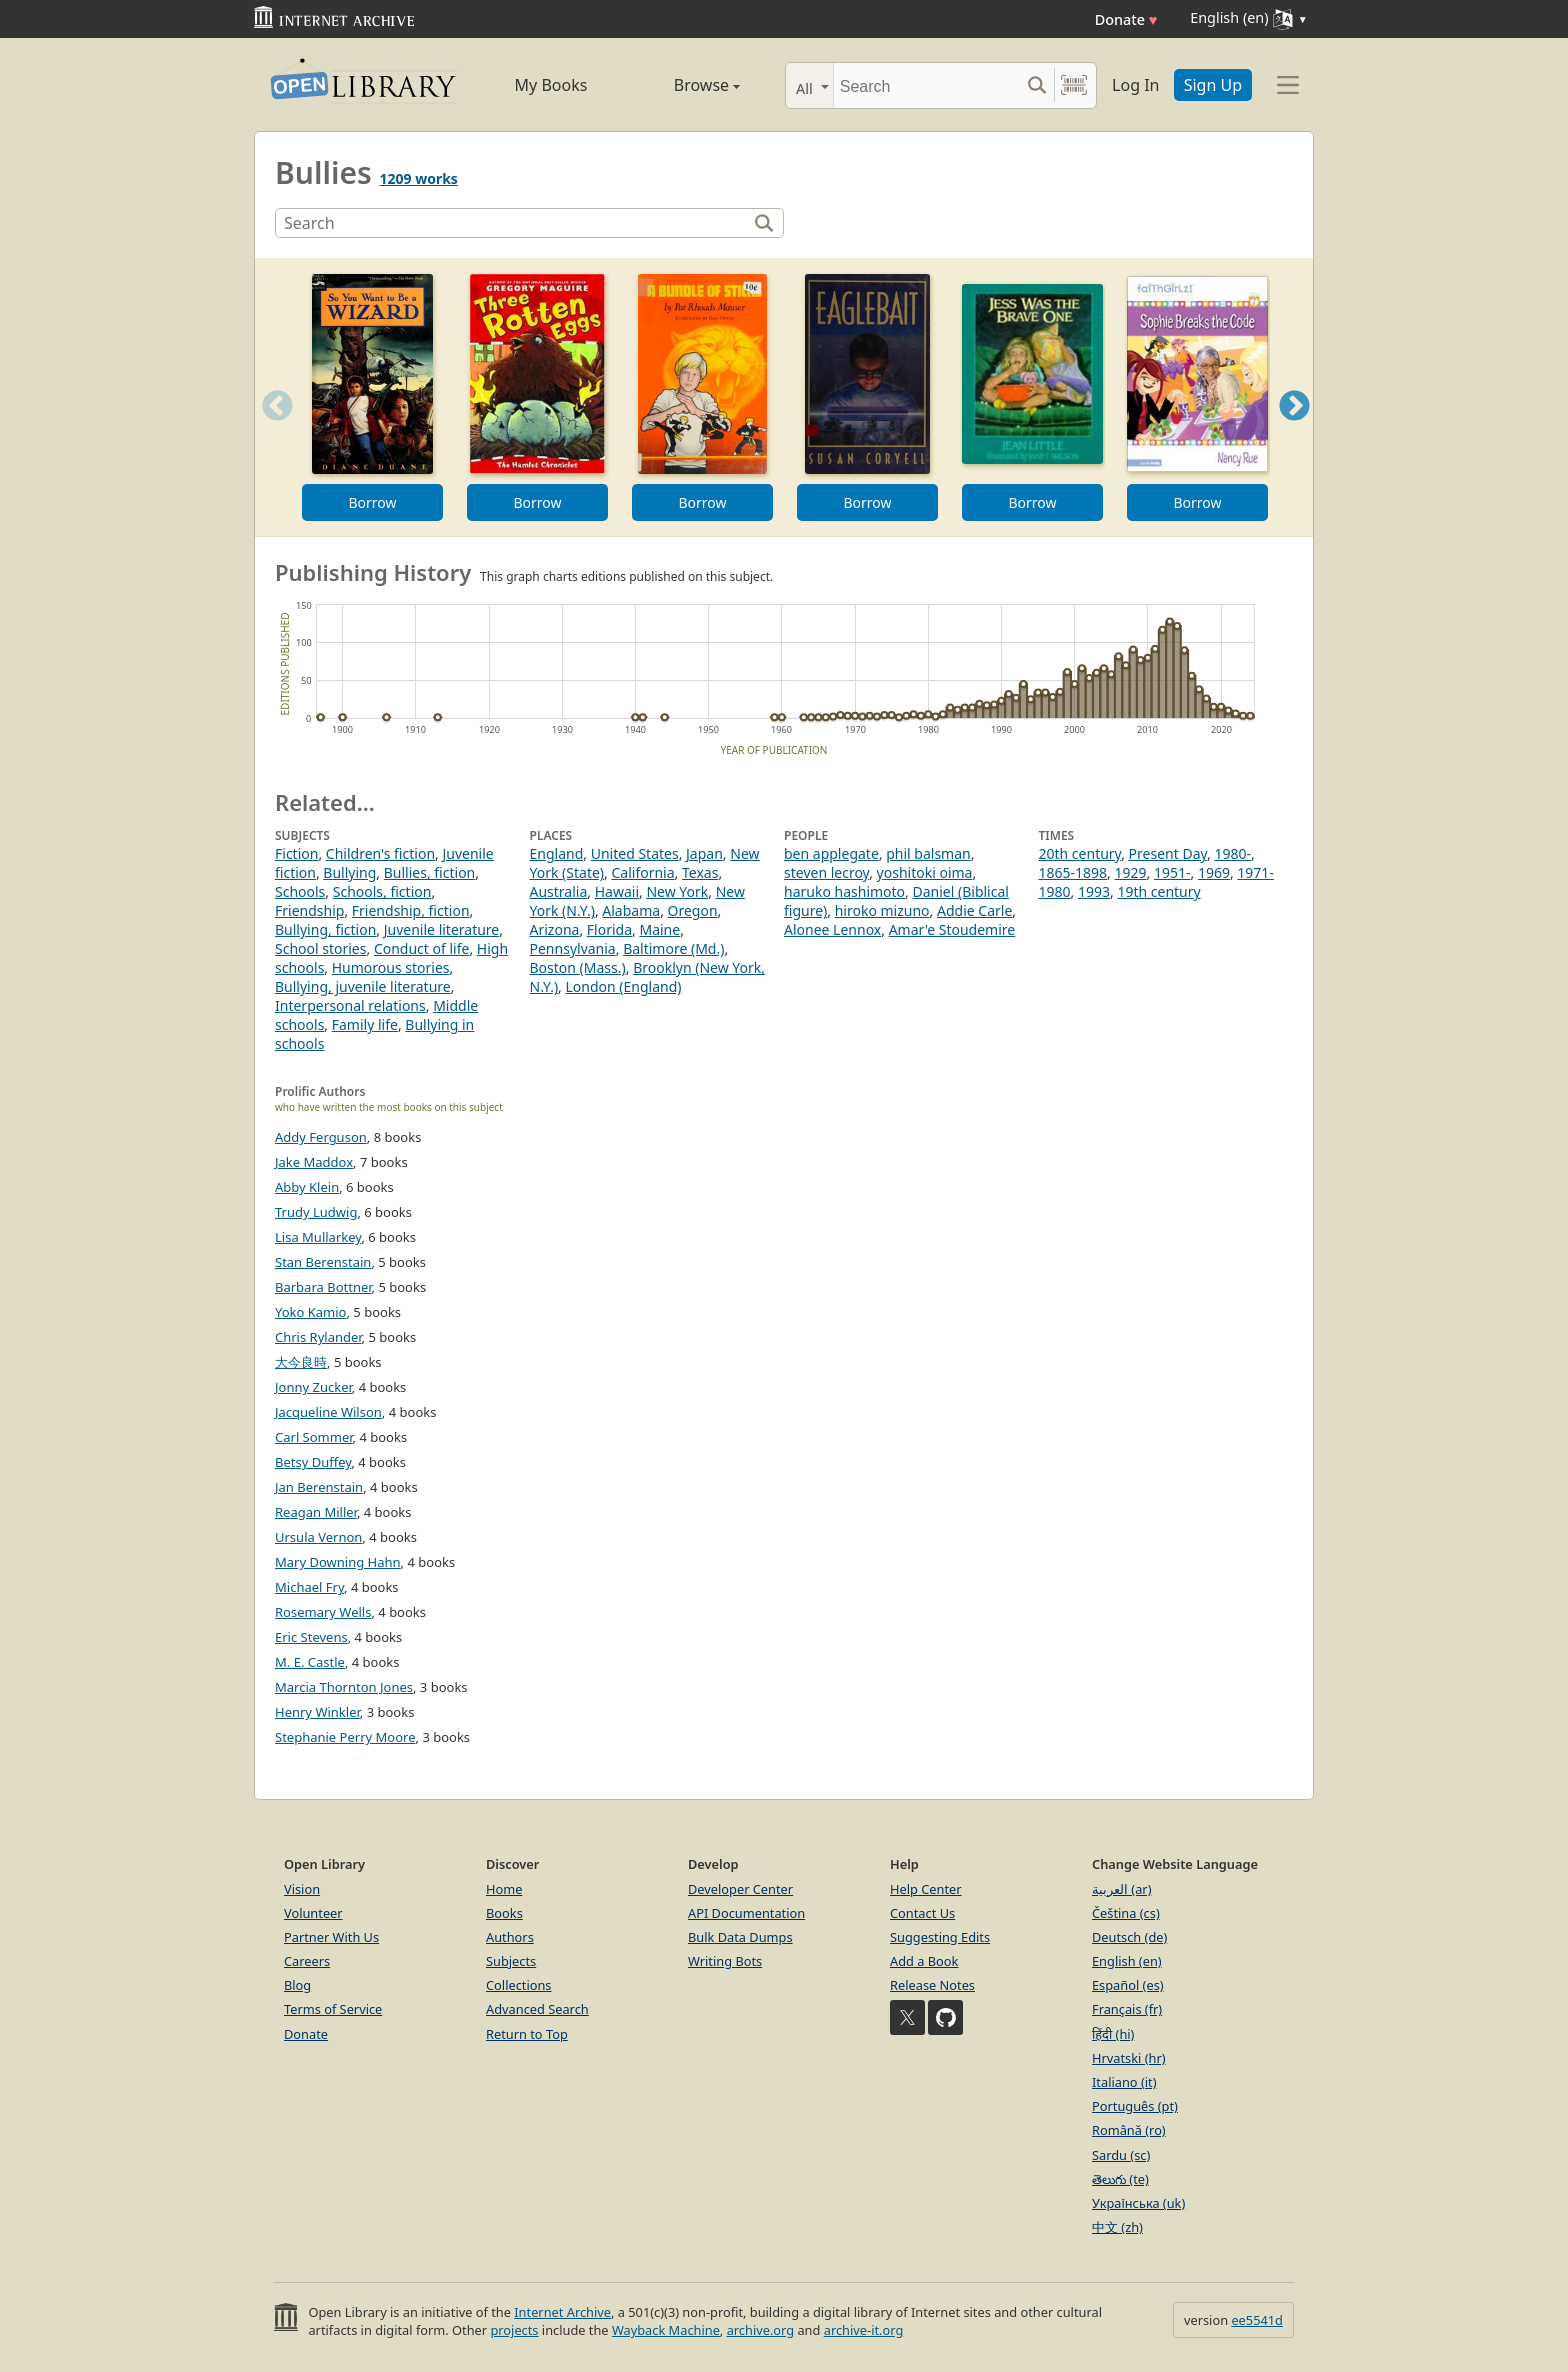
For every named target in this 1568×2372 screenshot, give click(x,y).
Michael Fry (309, 1587)
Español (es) (1128, 1985)
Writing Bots (725, 1961)
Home (504, 1889)
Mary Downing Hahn (338, 1562)
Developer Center (740, 1889)
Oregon (693, 910)
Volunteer (313, 1913)
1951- (1172, 872)
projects (514, 2330)
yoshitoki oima (925, 872)
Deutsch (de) (1129, 1937)
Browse (684, 85)
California (642, 872)
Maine (659, 929)
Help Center (926, 1889)
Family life (365, 1024)
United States (635, 853)
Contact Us (922, 1913)
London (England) (624, 986)
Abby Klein (307, 1187)
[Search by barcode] (1074, 85)
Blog (297, 1985)
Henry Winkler (317, 1712)
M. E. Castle (310, 1662)
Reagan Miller (316, 1512)
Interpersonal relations (350, 1005)
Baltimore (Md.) (673, 948)
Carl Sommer (314, 1437)
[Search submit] (1036, 85)
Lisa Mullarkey (318, 1237)
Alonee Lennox (832, 929)
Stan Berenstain (323, 1262)
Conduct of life (422, 948)
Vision (302, 1889)
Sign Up (1213, 85)
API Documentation (746, 1913)
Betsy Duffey (313, 1462)
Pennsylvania (573, 948)
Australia (559, 891)
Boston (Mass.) (578, 967)
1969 (1214, 872)
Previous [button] (271, 430)
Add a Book (924, 1961)
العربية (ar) (1121, 1889)
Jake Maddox (314, 1162)
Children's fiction (380, 853)
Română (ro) (1129, 2130)
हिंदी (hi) (1113, 2034)
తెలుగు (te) (1120, 2179)
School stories (320, 948)
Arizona (555, 929)
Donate (1126, 19)
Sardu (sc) (1121, 2155)
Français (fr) (1127, 2009)
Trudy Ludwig (316, 1212)
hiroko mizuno (882, 910)
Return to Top (527, 2034)
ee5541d (1257, 2320)
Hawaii (617, 891)
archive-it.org (864, 2330)
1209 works (419, 178)
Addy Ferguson (321, 1137)
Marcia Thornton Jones (344, 1687)
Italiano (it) (1124, 2082)
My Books (551, 85)
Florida (609, 929)
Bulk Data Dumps (740, 1937)
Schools (300, 891)
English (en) (1127, 1961)
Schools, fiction (382, 891)
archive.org (760, 2330)
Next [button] (1294, 430)
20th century (1080, 853)
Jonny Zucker (313, 1387)
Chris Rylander (318, 1337)
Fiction (296, 853)
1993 (1094, 891)
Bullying (349, 872)
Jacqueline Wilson (328, 1412)
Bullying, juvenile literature (363, 986)
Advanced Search (537, 2009)
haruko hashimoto (844, 891)
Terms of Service (333, 2009)
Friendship (309, 910)
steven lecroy (826, 872)
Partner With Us (331, 1937)
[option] (372, 397)
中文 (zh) (1117, 2227)
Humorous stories (391, 967)
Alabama (631, 910)
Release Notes (932, 1985)
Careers (307, 1961)
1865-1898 (1073, 872)
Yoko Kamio (310, 1312)
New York (677, 891)
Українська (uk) (1138, 2203)
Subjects (511, 1961)
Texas (700, 872)
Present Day (1168, 853)
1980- (1233, 853)
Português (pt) (1135, 2106)
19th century (1158, 891)
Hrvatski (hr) (1129, 2058)
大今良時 (301, 1362)
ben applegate (831, 853)
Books (504, 1913)
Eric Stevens (311, 1637)
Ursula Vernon (318, 1537)
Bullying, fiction (325, 929)
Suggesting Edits (940, 1937)
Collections (519, 1985)
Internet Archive (562, 2312)
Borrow (372, 502)
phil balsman (928, 853)
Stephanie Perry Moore (345, 1737)
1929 (1130, 872)
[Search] (926, 85)
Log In (1135, 85)
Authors (510, 1937)
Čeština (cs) (1126, 1913)
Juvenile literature (442, 929)
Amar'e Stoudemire (952, 929)
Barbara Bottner (323, 1287)
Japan (704, 853)
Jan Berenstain (319, 1487)
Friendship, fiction (411, 910)
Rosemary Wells (323, 1612)
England (557, 853)
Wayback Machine (666, 2330)
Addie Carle (974, 910)
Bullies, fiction (430, 872)
